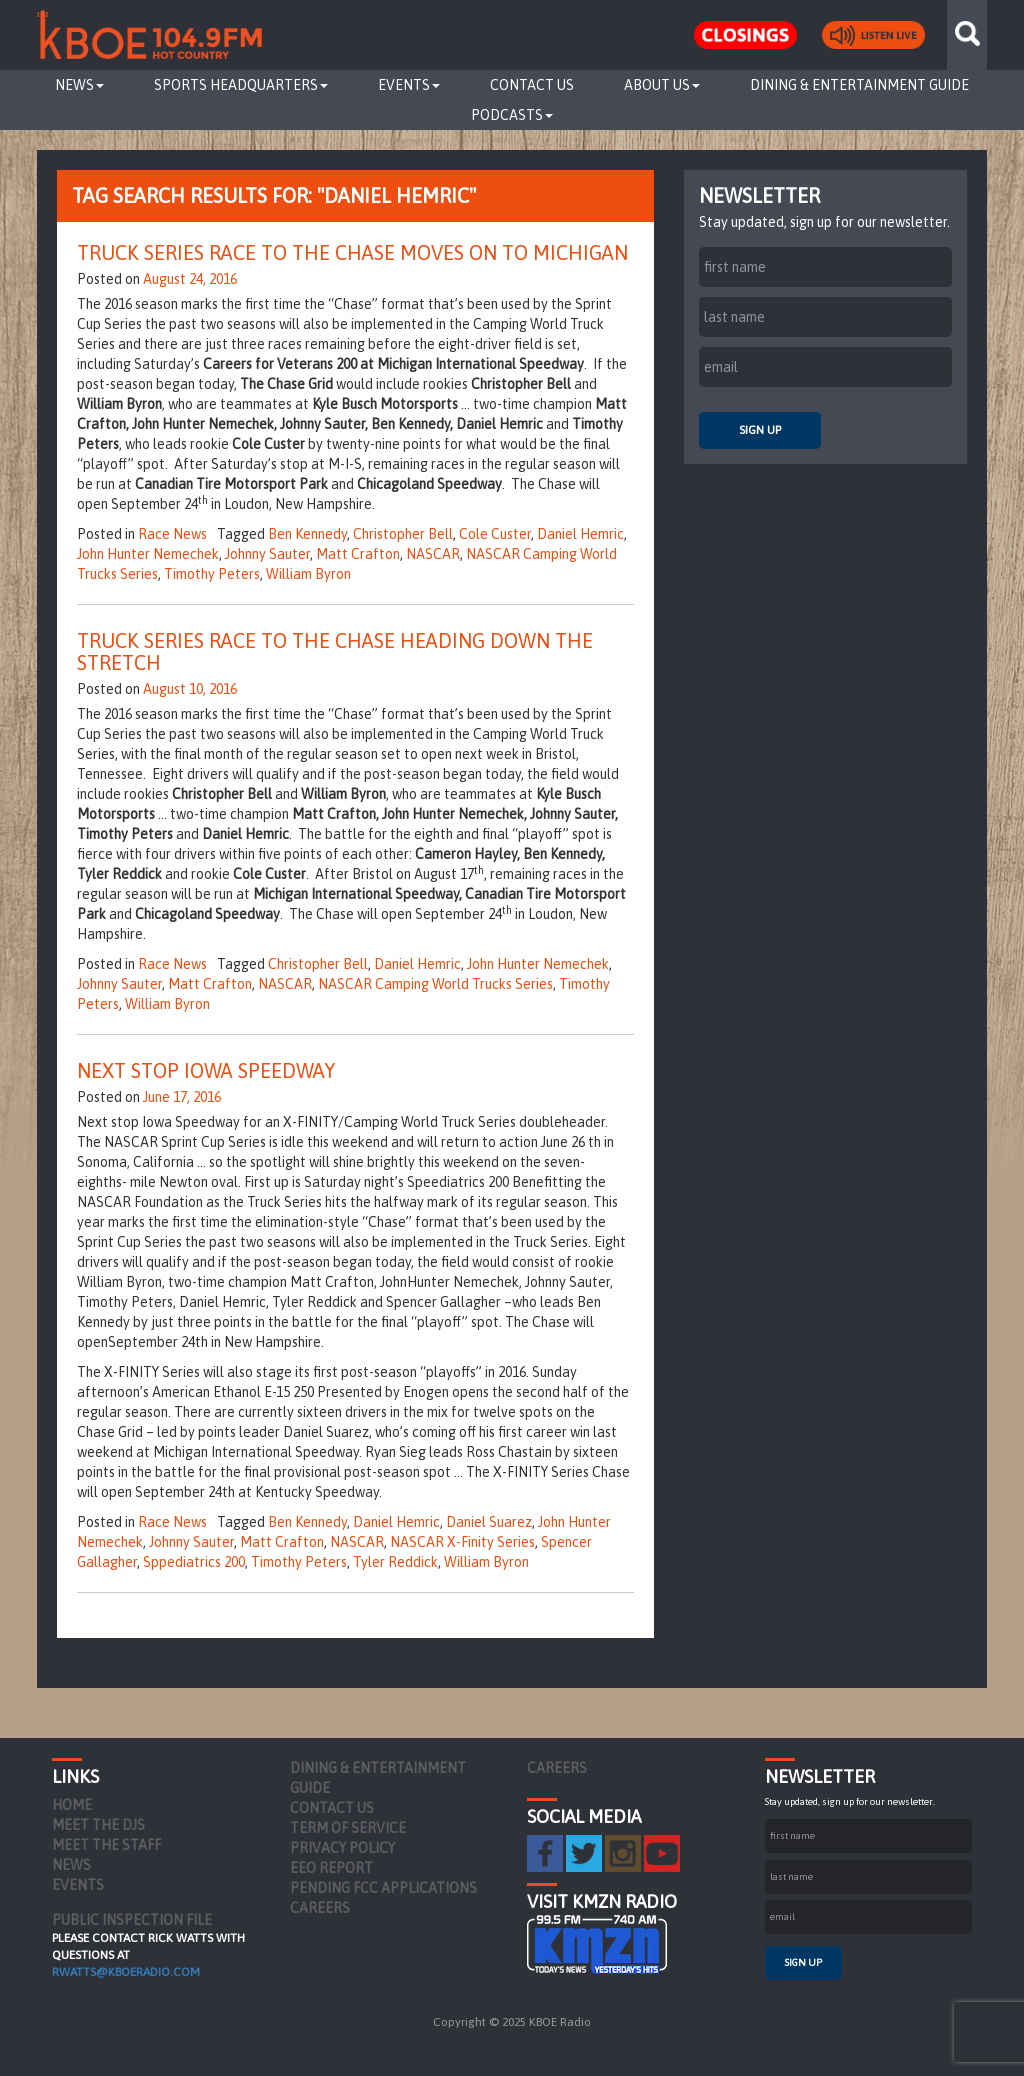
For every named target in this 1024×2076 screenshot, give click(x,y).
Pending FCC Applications (383, 1888)
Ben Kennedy (307, 534)
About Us (662, 85)
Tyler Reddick (395, 1562)
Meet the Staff (106, 1845)
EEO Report (331, 1868)
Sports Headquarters (241, 85)
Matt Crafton (358, 554)
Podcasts (512, 115)
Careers (320, 1908)
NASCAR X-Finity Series (462, 1542)
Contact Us (532, 85)
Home (72, 1805)
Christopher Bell (403, 534)
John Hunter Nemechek (148, 554)
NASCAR (433, 554)
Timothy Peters (212, 574)
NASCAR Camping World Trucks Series (435, 984)
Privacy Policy (342, 1848)
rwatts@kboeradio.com (126, 1972)
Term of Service (348, 1828)
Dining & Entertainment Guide (859, 85)
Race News (172, 534)
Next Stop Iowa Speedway (206, 1070)
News (79, 85)
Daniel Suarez (489, 1522)
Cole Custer (495, 534)
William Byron (308, 574)
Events (409, 85)
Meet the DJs (98, 1825)
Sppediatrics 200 (194, 1562)
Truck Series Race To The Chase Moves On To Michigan (352, 252)
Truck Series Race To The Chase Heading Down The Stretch (335, 651)
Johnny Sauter (267, 554)
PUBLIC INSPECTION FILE (132, 1920)
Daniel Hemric (580, 534)
